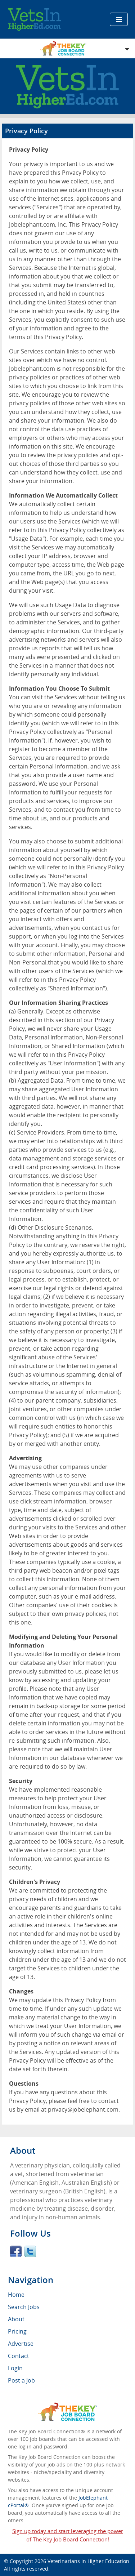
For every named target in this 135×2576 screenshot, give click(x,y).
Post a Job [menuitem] (21, 2380)
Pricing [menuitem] (17, 2331)
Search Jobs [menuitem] (24, 2307)
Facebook (16, 2251)
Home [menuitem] (16, 2295)
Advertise (20, 2344)
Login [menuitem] (15, 2368)
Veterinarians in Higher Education (88, 2561)
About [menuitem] (16, 2319)
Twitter (30, 2251)
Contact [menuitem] (18, 2356)
